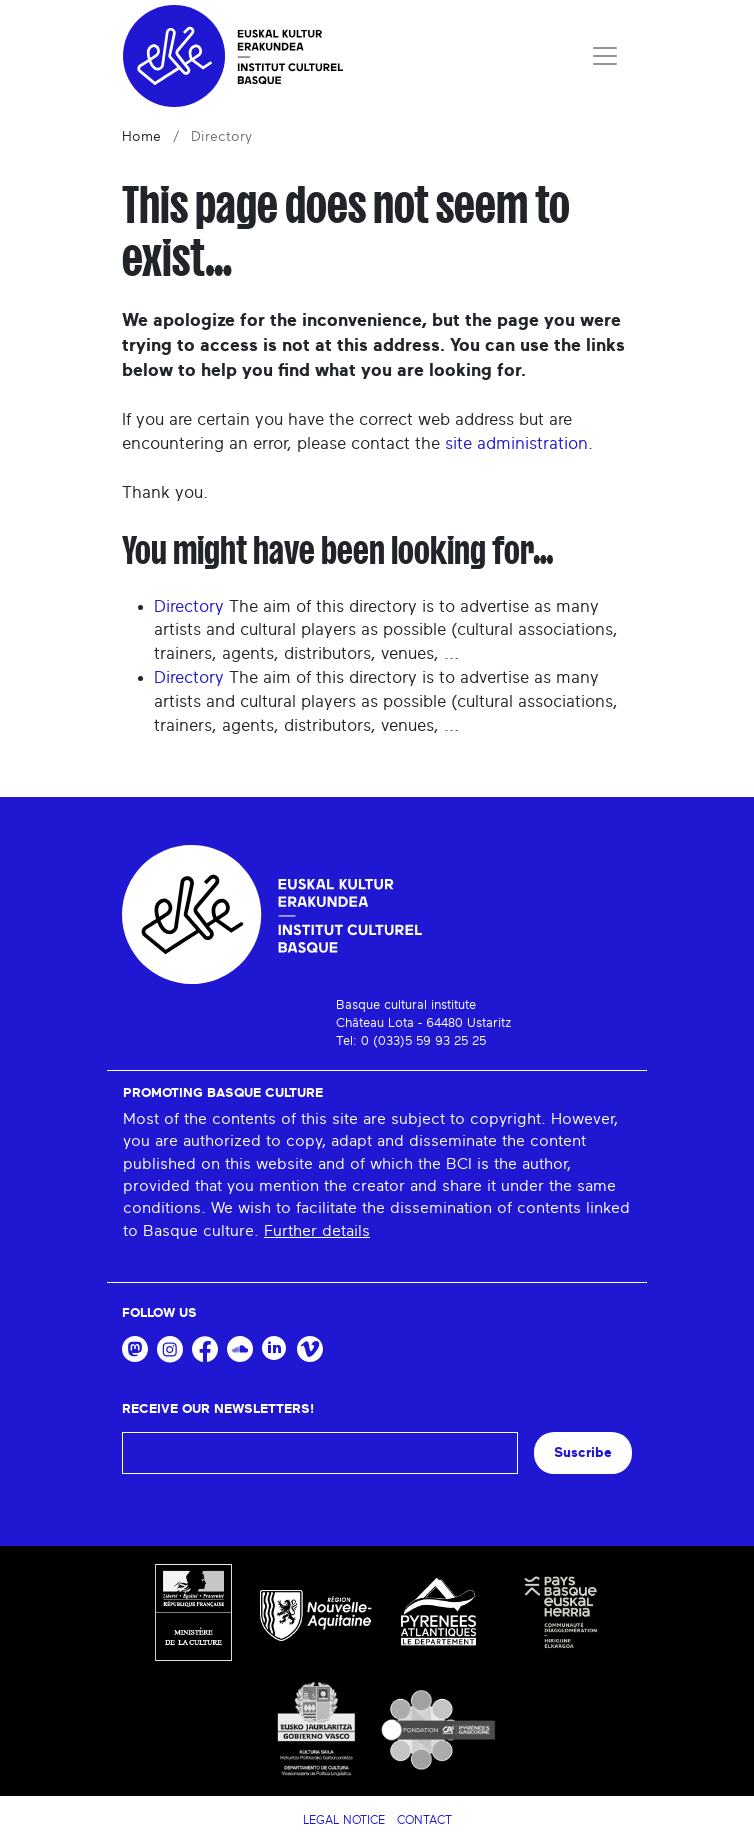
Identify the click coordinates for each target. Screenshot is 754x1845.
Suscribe (583, 1452)
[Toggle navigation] (605, 56)
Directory (189, 606)
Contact (424, 1820)
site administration (516, 443)
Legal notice (344, 1820)
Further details (317, 1231)
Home (141, 137)
